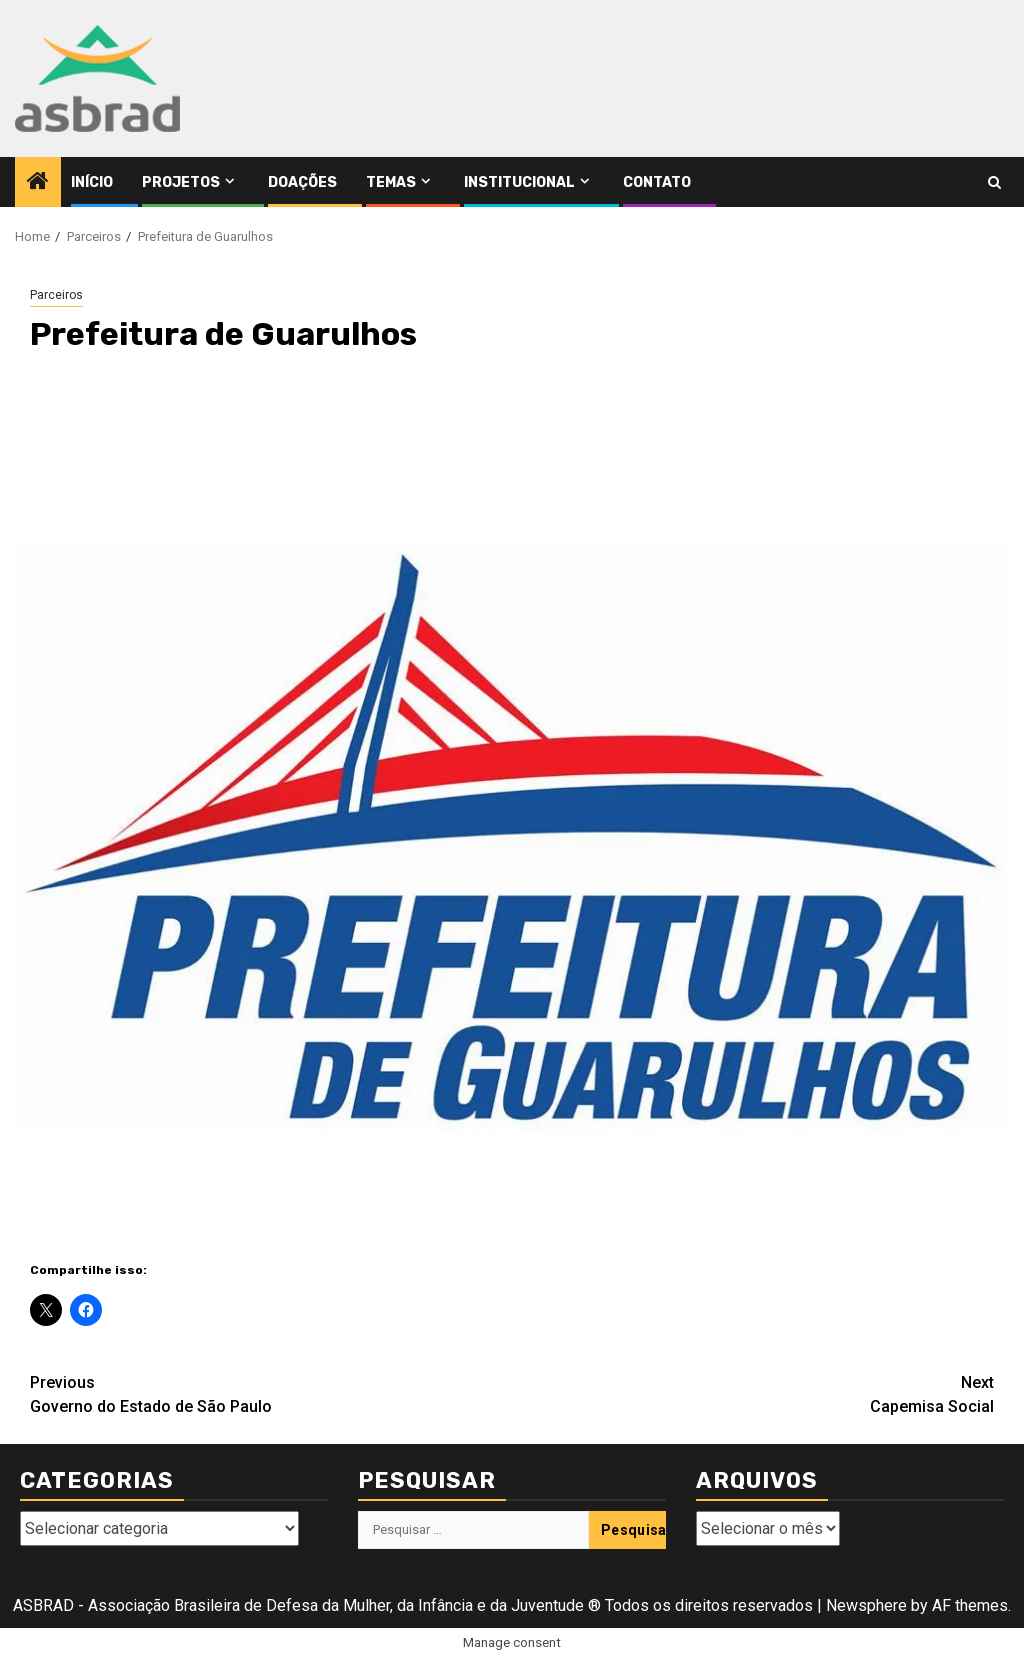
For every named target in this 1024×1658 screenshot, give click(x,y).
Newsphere (866, 1605)
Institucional (519, 182)
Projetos (181, 182)
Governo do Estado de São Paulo (271, 1393)
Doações (302, 182)
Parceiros (56, 295)
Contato (657, 182)
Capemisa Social (753, 1393)
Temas (391, 182)
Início (92, 182)
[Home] (38, 183)
